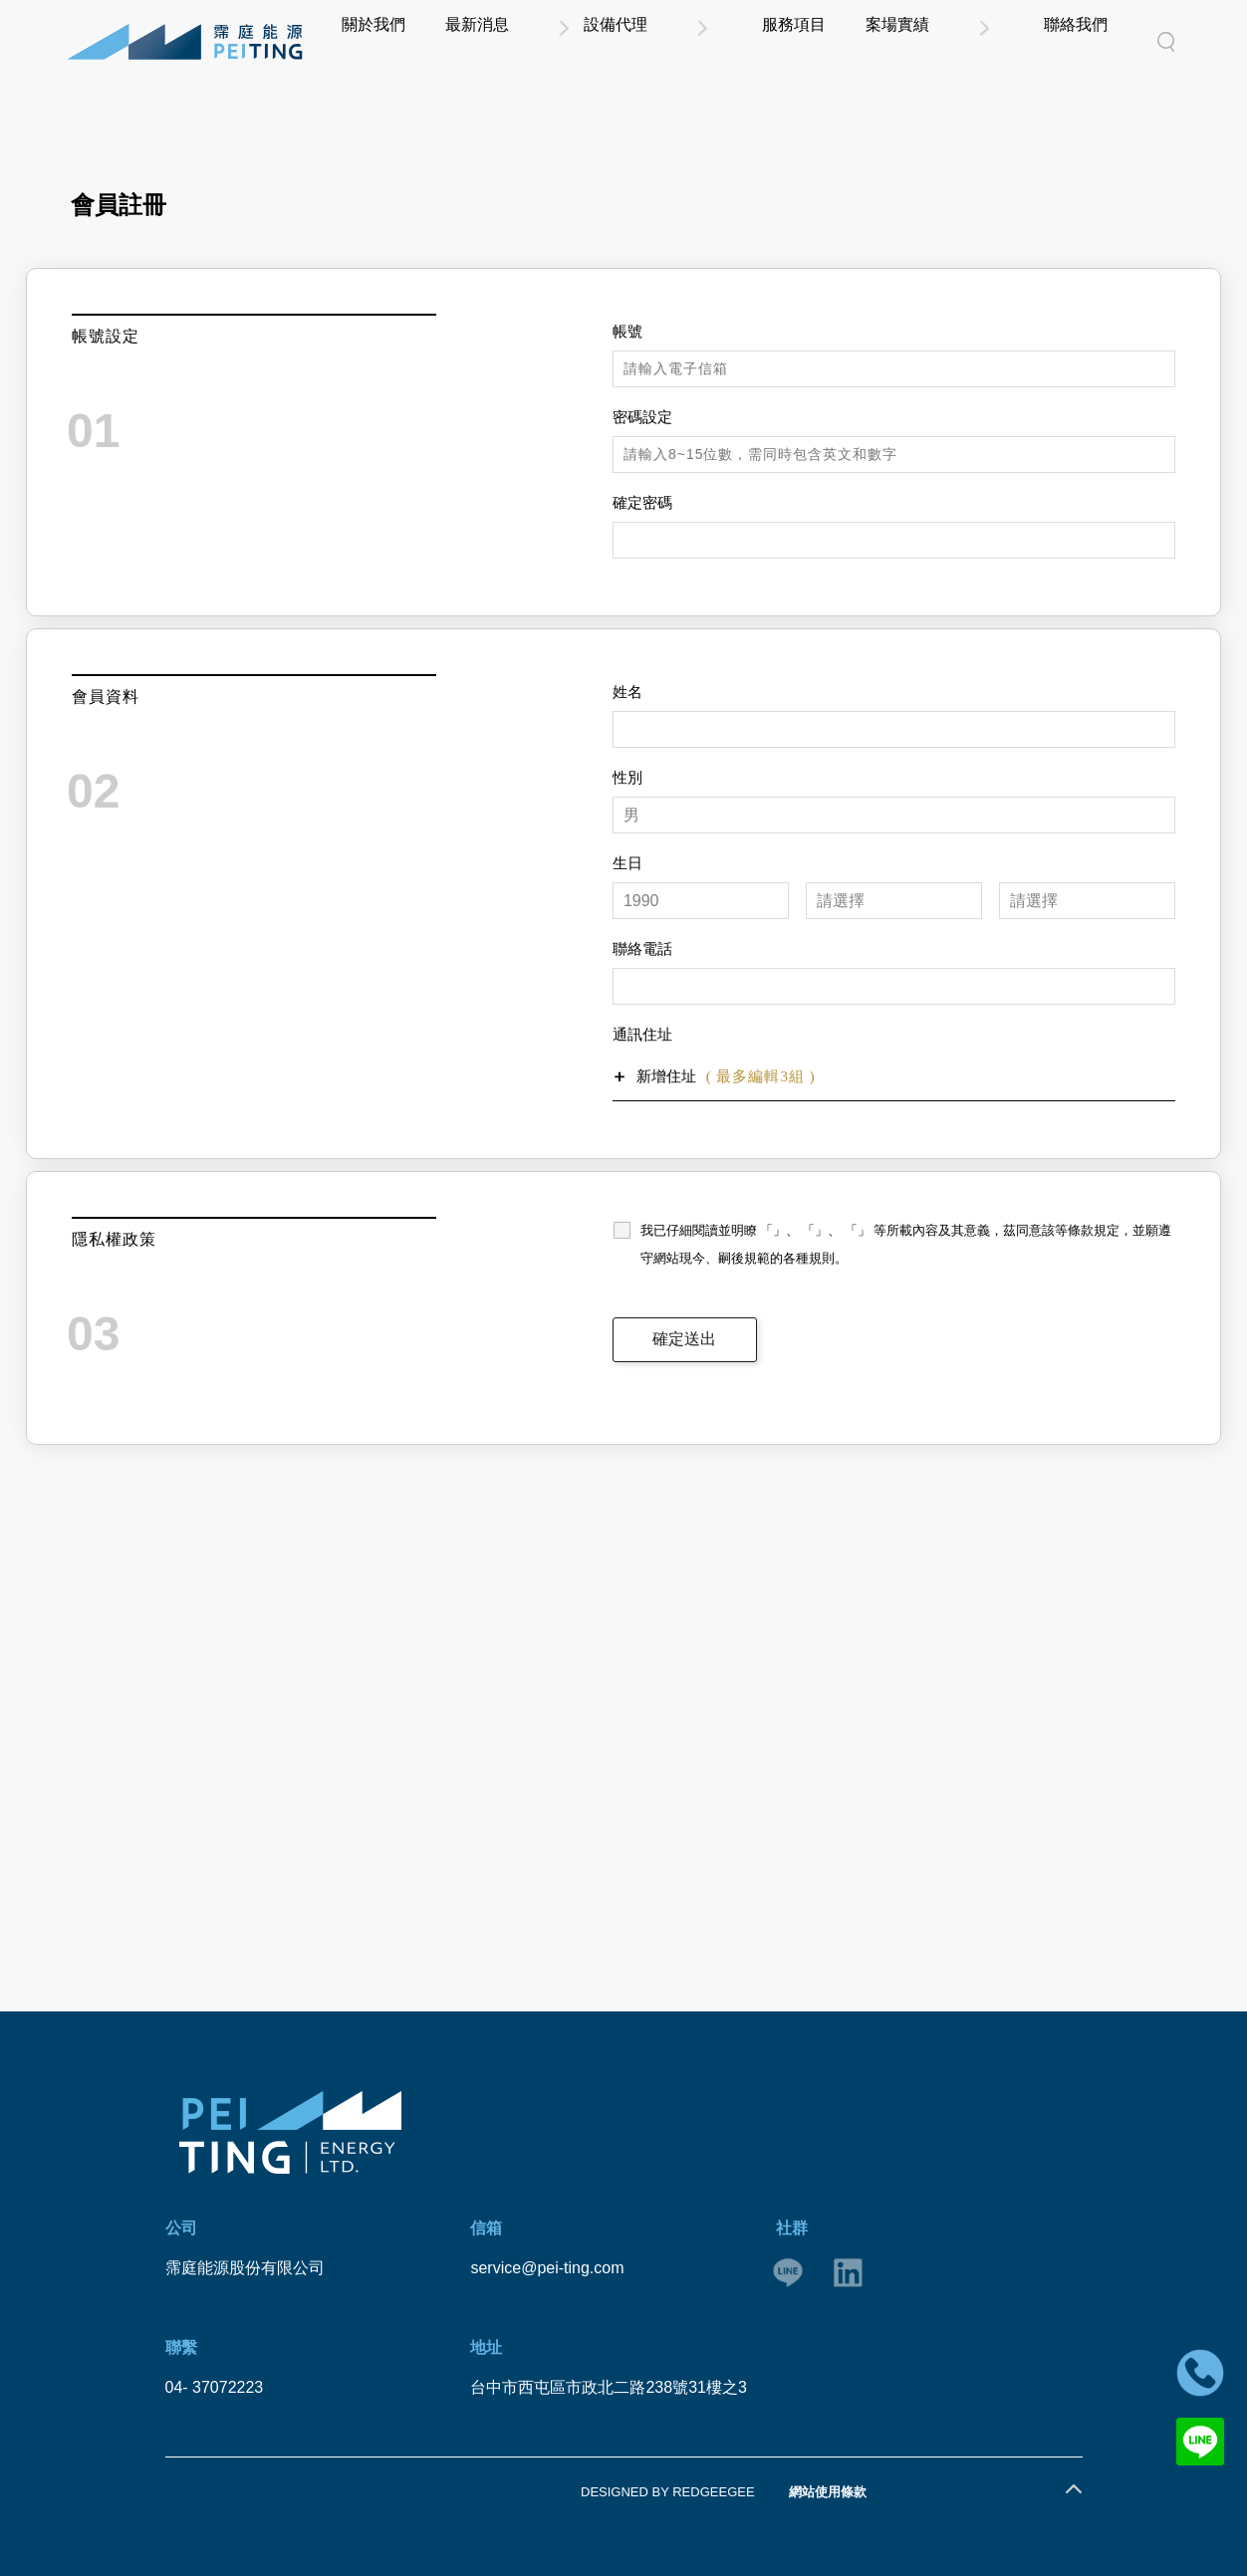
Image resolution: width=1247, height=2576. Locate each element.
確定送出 (684, 1338)
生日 (627, 863)
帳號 (627, 332)
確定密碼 (642, 503)
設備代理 (767, 41)
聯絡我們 (1102, 41)
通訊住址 (642, 1035)
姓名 (627, 692)
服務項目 (890, 41)
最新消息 (643, 41)
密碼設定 (642, 417)
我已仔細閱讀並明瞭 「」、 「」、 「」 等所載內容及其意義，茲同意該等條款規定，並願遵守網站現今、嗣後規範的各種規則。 (905, 1244)
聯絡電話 (642, 949)
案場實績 (979, 41)
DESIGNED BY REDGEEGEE (668, 2491)
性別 (627, 778)
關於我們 (555, 41)
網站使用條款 (828, 2491)
